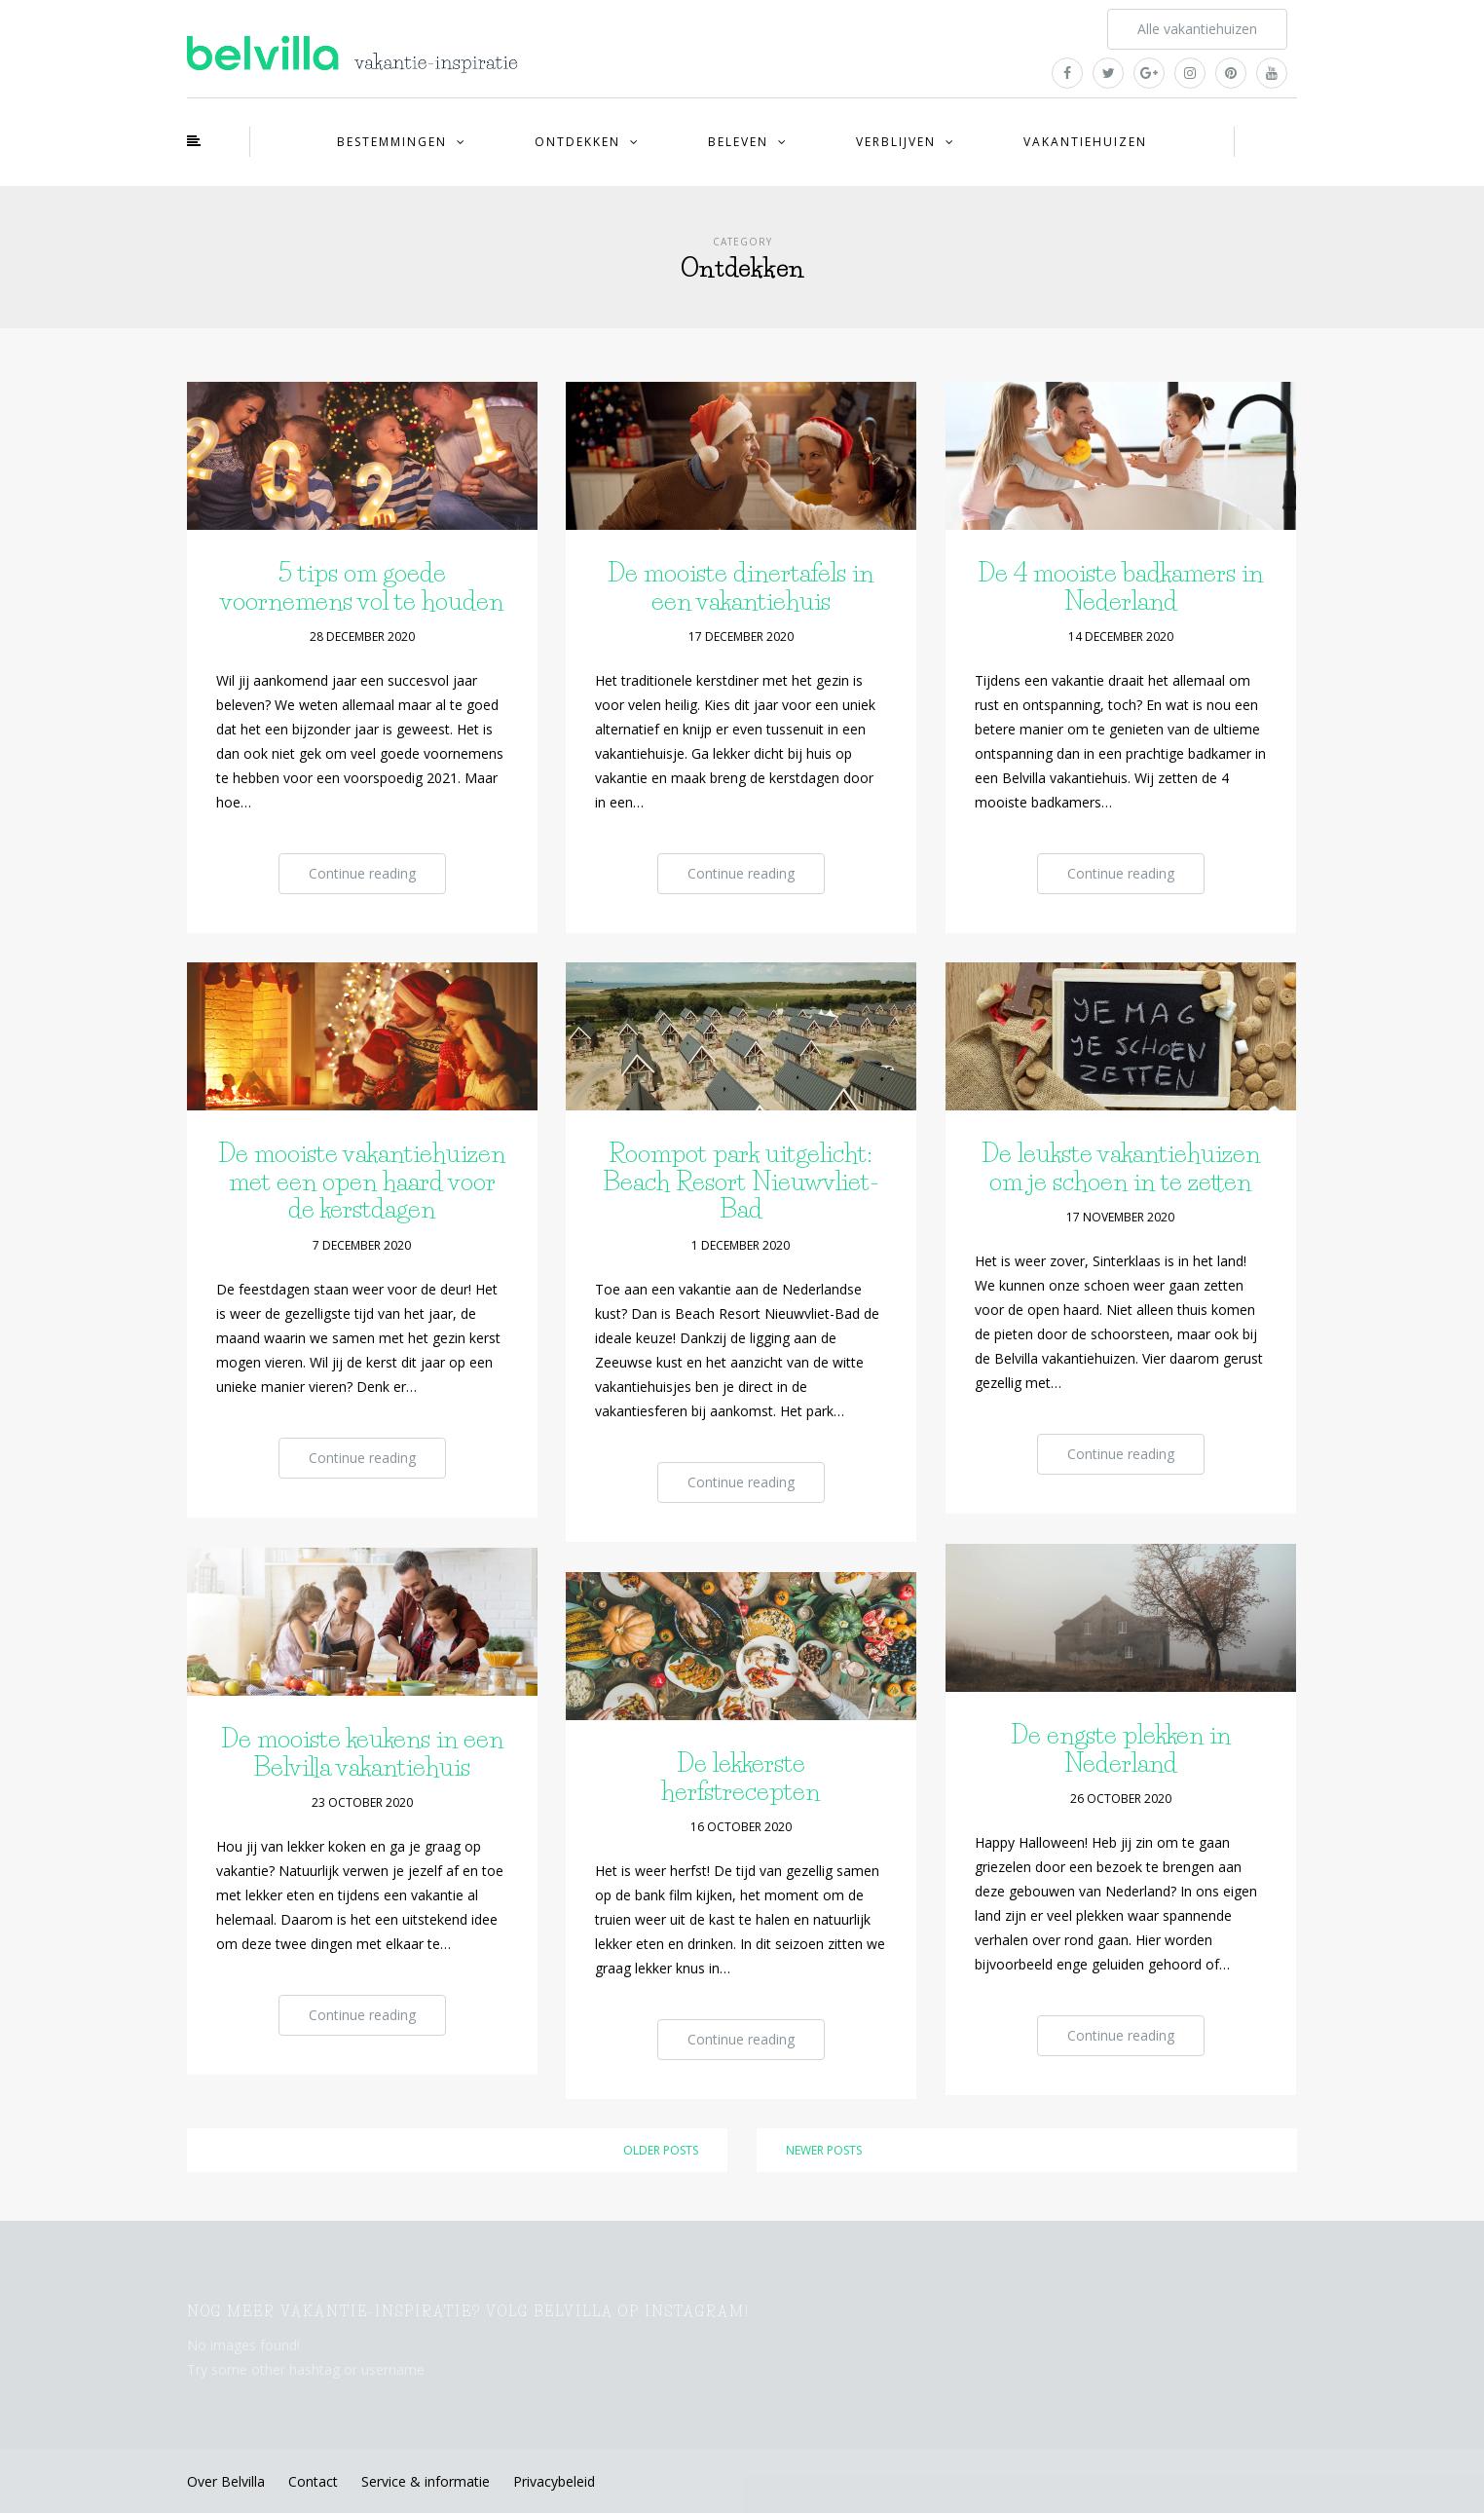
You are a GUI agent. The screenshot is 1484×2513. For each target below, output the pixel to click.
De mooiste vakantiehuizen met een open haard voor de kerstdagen (361, 1181)
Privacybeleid (554, 2481)
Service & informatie (425, 2481)
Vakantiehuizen (1085, 141)
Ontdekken (577, 141)
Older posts (660, 2150)
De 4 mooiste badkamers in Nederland (1120, 587)
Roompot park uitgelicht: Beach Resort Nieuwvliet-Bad (741, 1181)
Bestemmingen (392, 141)
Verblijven (896, 141)
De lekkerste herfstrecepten (740, 1777)
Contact (313, 2481)
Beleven (738, 141)
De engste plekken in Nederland (1121, 1749)
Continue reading (362, 873)
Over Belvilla (226, 2481)
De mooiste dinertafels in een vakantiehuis (740, 587)
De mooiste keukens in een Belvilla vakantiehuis (362, 1752)
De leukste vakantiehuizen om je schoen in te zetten (1121, 1167)
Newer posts (824, 2150)
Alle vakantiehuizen (1197, 28)
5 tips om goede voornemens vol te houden (361, 587)
